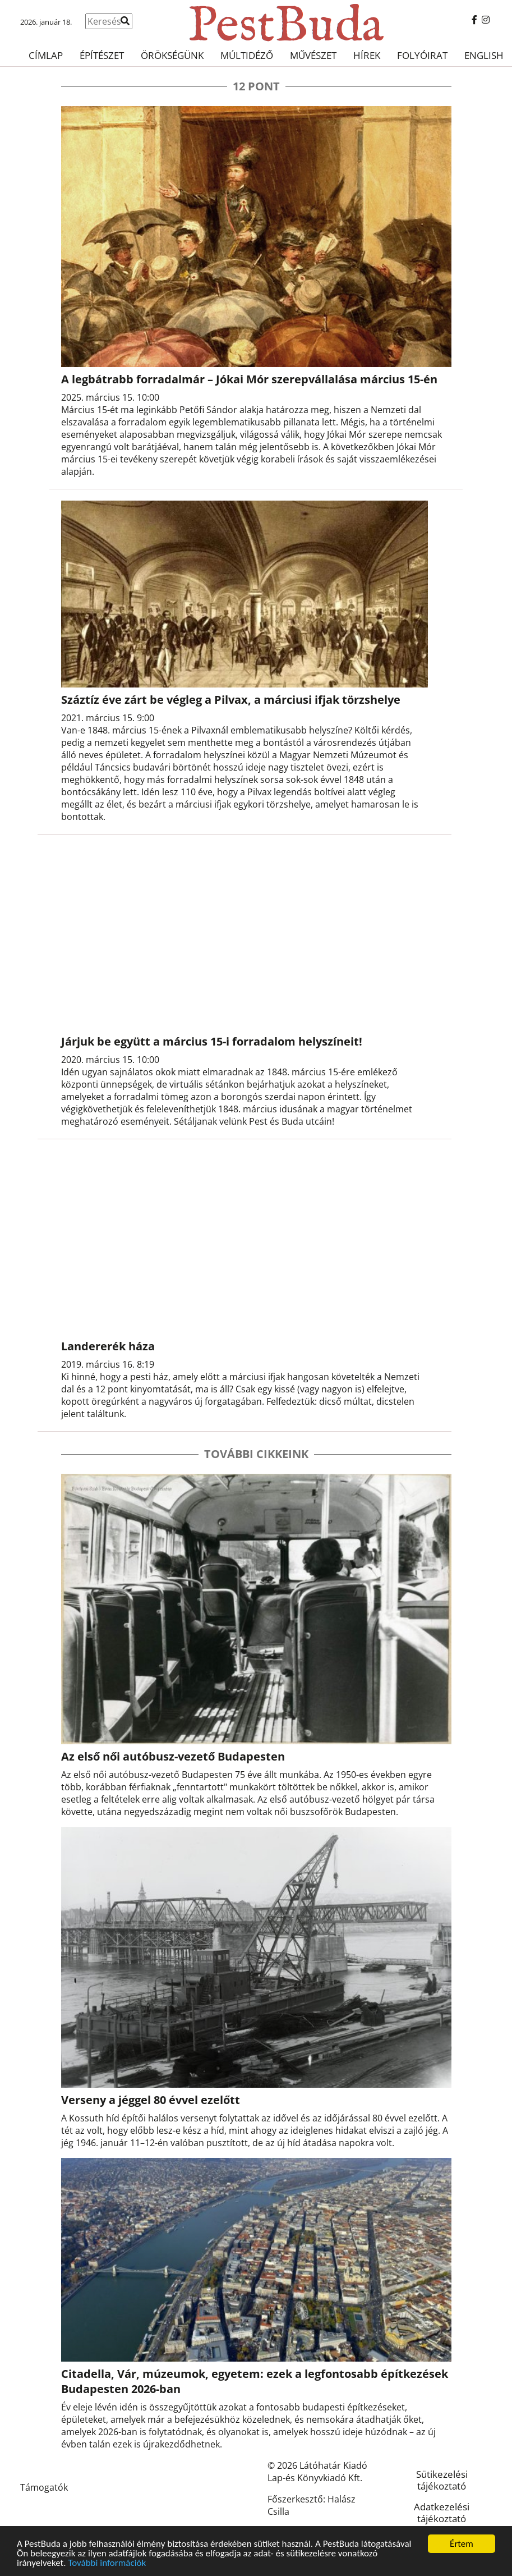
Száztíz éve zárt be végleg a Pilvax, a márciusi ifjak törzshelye (230, 699)
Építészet (102, 55)
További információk (107, 2563)
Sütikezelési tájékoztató (442, 2480)
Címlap (46, 55)
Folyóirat (422, 55)
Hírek (366, 55)
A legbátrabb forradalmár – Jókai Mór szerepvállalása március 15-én (249, 379)
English (484, 55)
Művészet (313, 55)
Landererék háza (108, 1346)
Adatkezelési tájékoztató (441, 2512)
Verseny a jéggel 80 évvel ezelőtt (150, 2099)
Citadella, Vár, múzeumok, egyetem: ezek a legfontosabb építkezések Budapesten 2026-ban (254, 2381)
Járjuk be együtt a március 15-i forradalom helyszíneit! (211, 1041)
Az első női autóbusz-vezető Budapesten (173, 1756)
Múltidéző (246, 55)
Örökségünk (172, 55)
